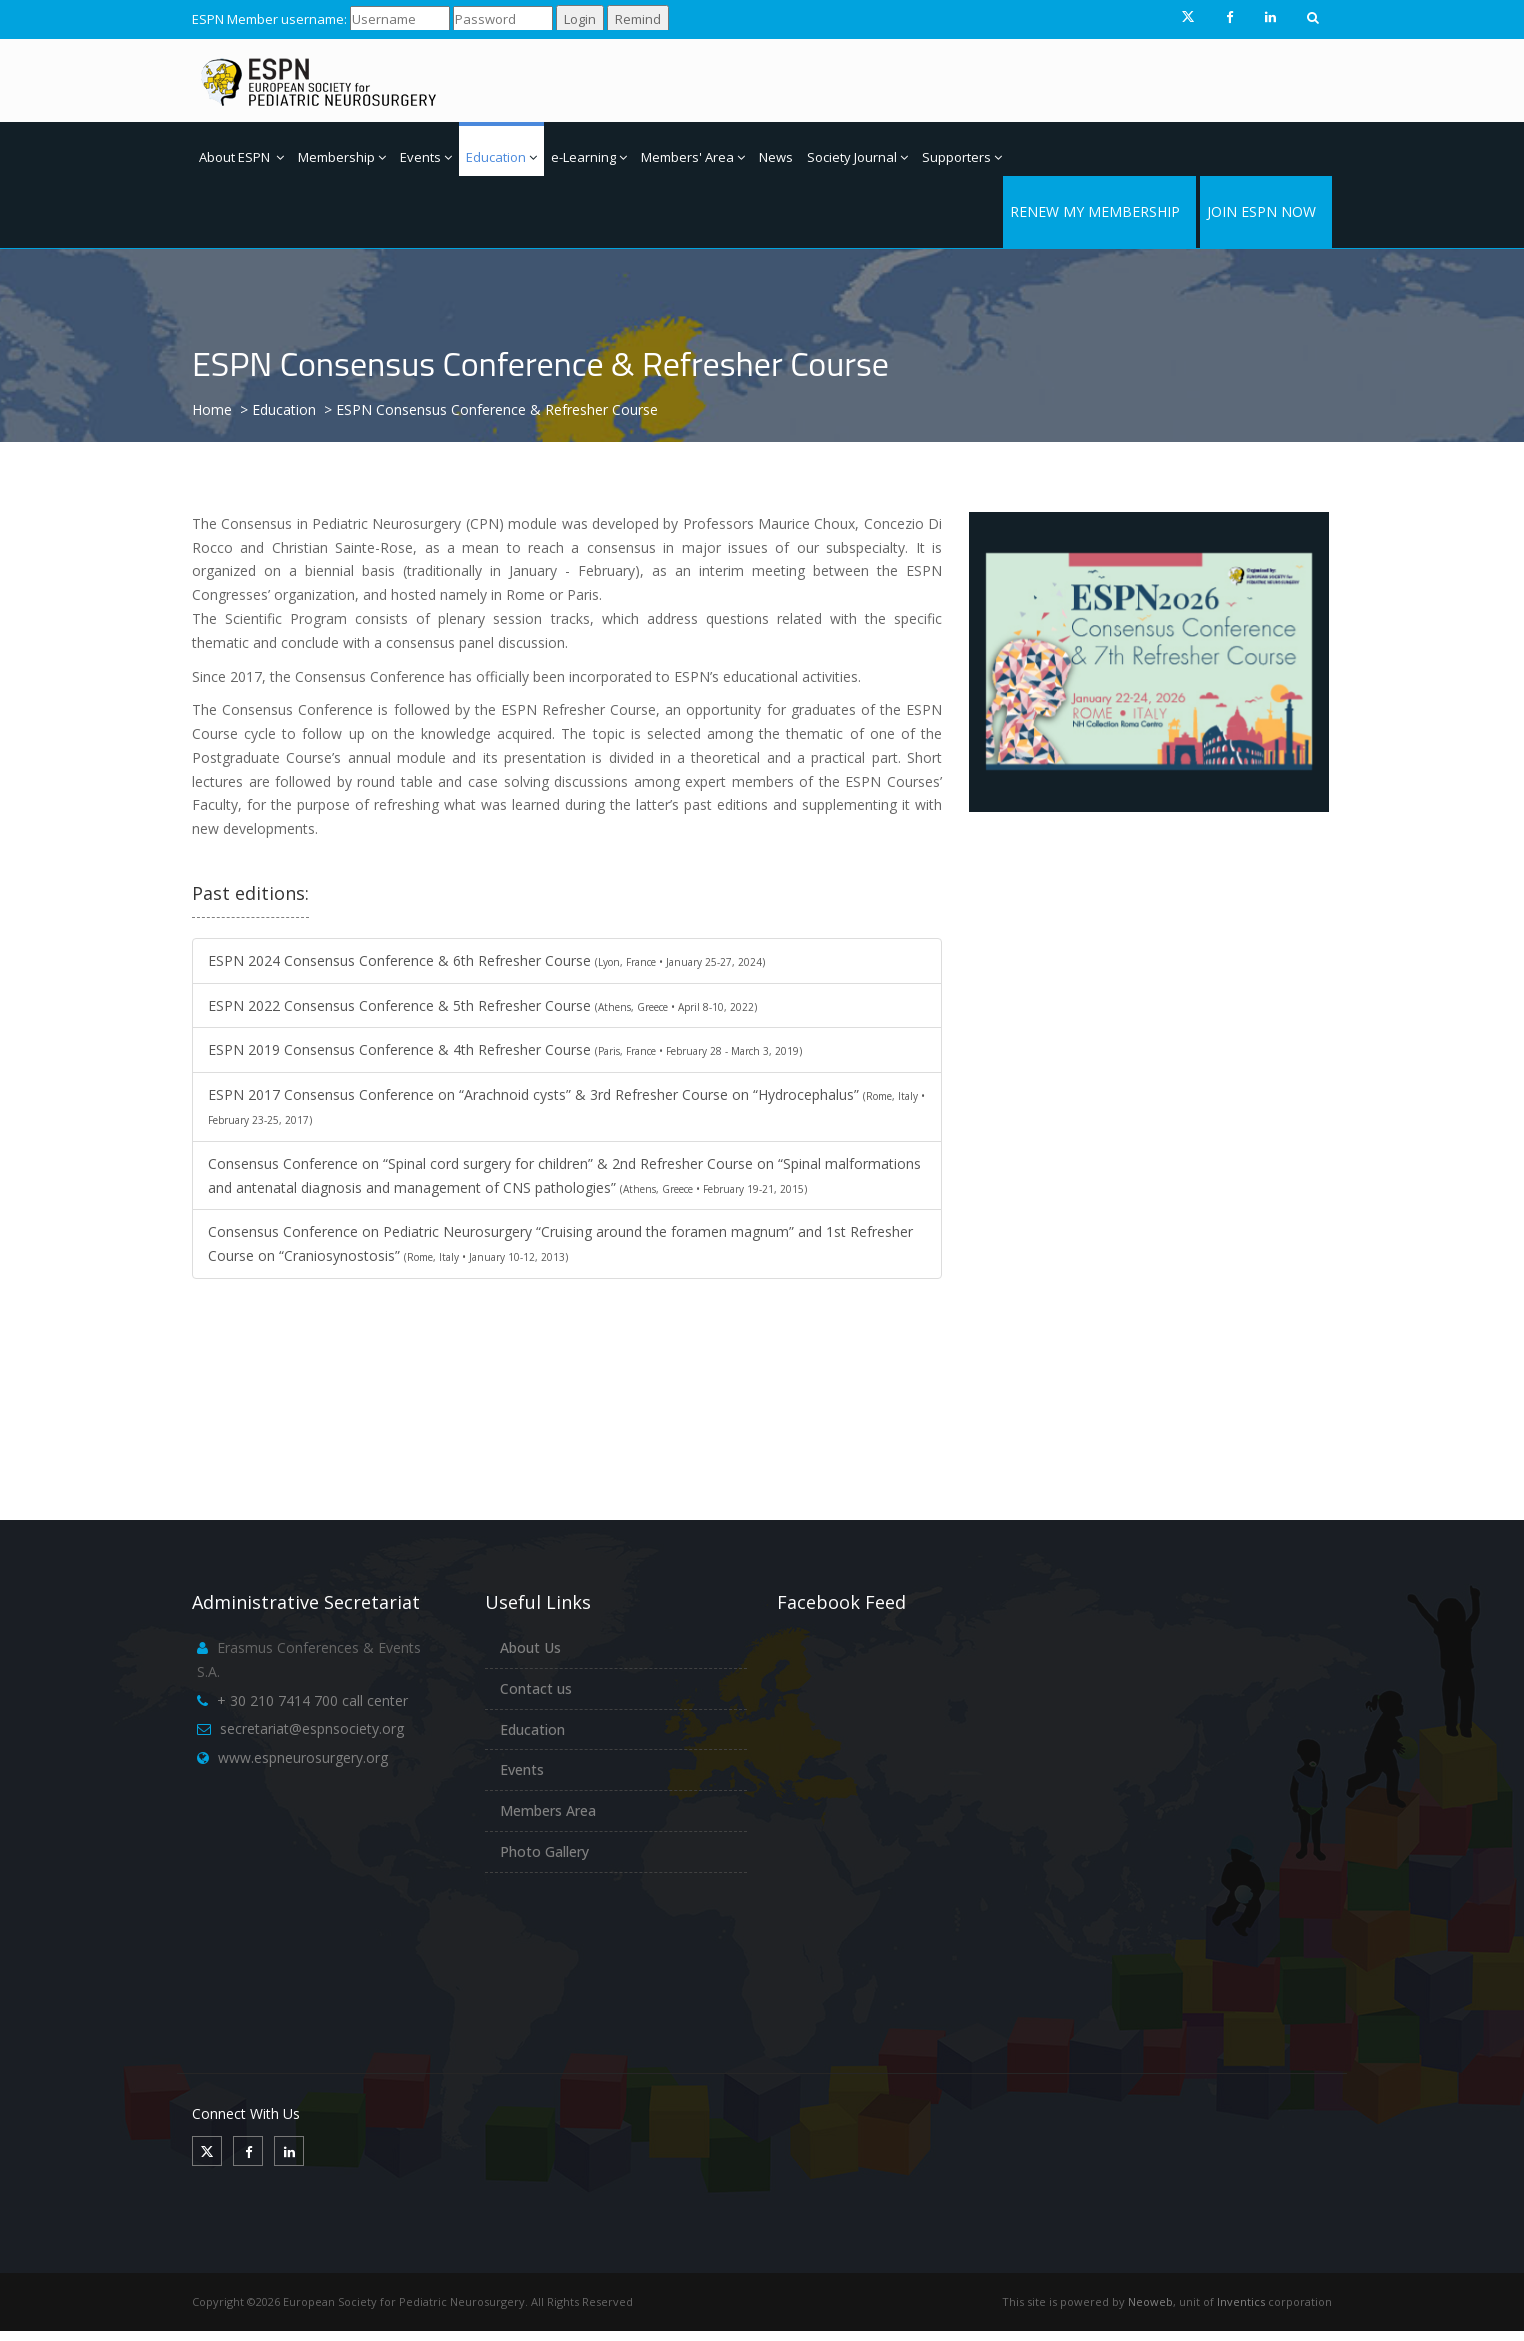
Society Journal (857, 157)
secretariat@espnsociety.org (312, 1728)
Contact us (536, 1688)
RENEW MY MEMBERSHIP (1095, 211)
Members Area (548, 1810)
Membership (342, 157)
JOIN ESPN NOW (1261, 211)
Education (501, 157)
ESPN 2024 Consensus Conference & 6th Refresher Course (486, 960)
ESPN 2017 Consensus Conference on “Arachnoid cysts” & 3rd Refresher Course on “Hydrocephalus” (566, 1106)
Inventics (1241, 2301)
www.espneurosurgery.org (303, 1757)
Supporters (962, 157)
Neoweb (1150, 2301)
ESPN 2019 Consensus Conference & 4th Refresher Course (505, 1049)
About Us (530, 1647)
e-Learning (589, 157)
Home (212, 409)
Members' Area (693, 157)
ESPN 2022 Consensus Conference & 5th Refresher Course (482, 1005)
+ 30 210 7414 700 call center (312, 1700)
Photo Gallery (544, 1851)
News (776, 157)
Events (426, 157)
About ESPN (241, 157)
